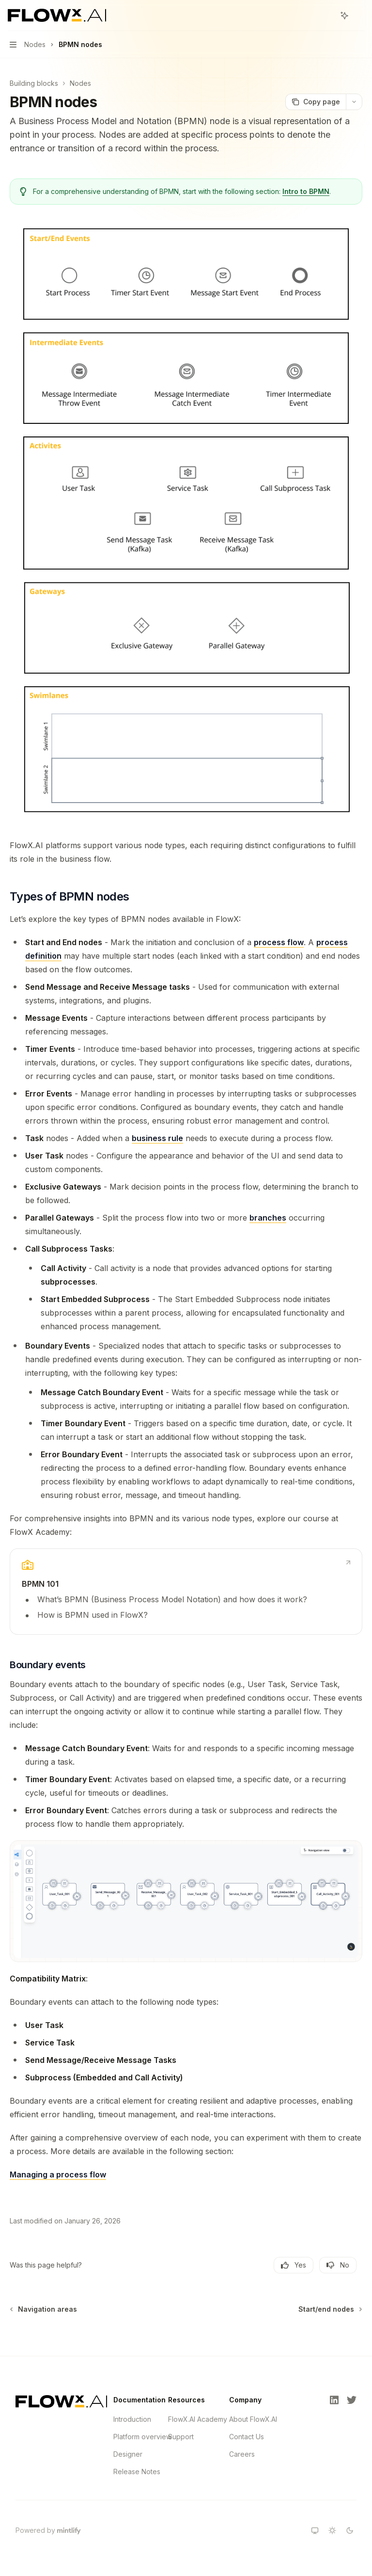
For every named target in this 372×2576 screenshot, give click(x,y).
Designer (127, 2454)
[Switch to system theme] (315, 2530)
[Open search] (326, 15)
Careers (242, 2454)
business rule (157, 1138)
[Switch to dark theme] (349, 2530)
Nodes (80, 83)
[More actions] (359, 15)
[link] (186, 1591)
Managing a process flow (58, 2174)
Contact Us (246, 2436)
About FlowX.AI (253, 2419)
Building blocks (34, 83)
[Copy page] (315, 102)
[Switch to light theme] (332, 2530)
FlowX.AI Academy (197, 2419)
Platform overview (142, 2436)
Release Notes (136, 2471)
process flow (279, 942)
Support (181, 2436)
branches (267, 1218)
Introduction (132, 2419)
